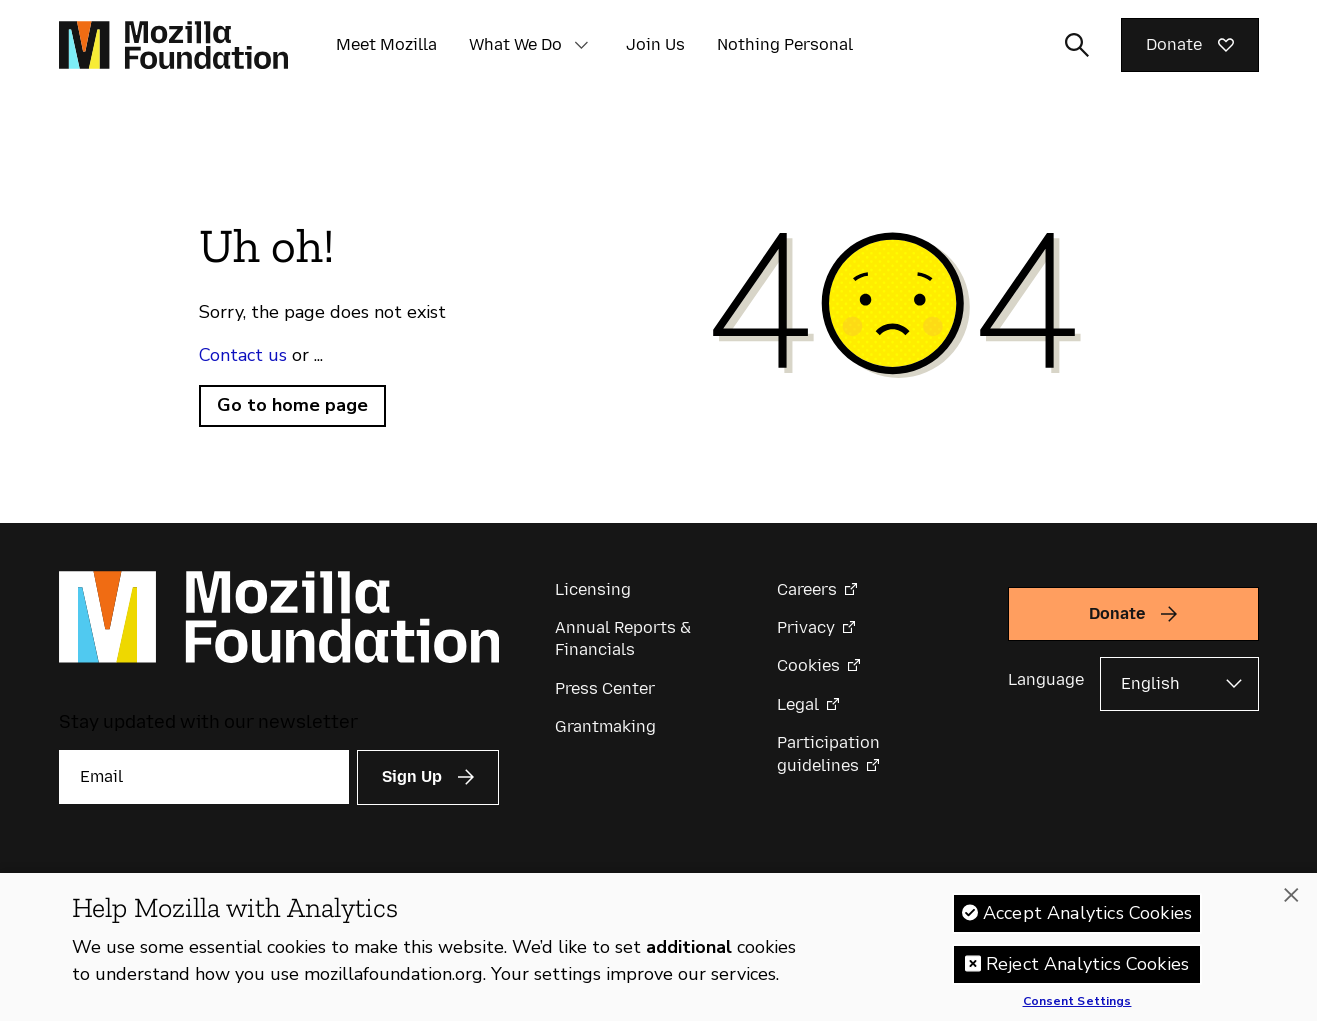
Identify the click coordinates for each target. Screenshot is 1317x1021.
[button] (582, 45)
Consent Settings (1077, 1002)
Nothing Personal (785, 44)
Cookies (808, 665)
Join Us (655, 44)
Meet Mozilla (386, 44)
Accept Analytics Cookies (1087, 913)
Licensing (593, 589)
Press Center (605, 688)
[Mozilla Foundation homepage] (173, 45)
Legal (798, 704)
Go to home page (292, 405)
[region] (658, 947)
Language (1046, 679)
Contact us (243, 355)
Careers (807, 589)
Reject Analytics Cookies (1087, 964)
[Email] (204, 777)
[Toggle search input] (1077, 45)
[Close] (1291, 895)
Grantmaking (605, 726)
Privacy (806, 627)
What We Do (515, 44)
